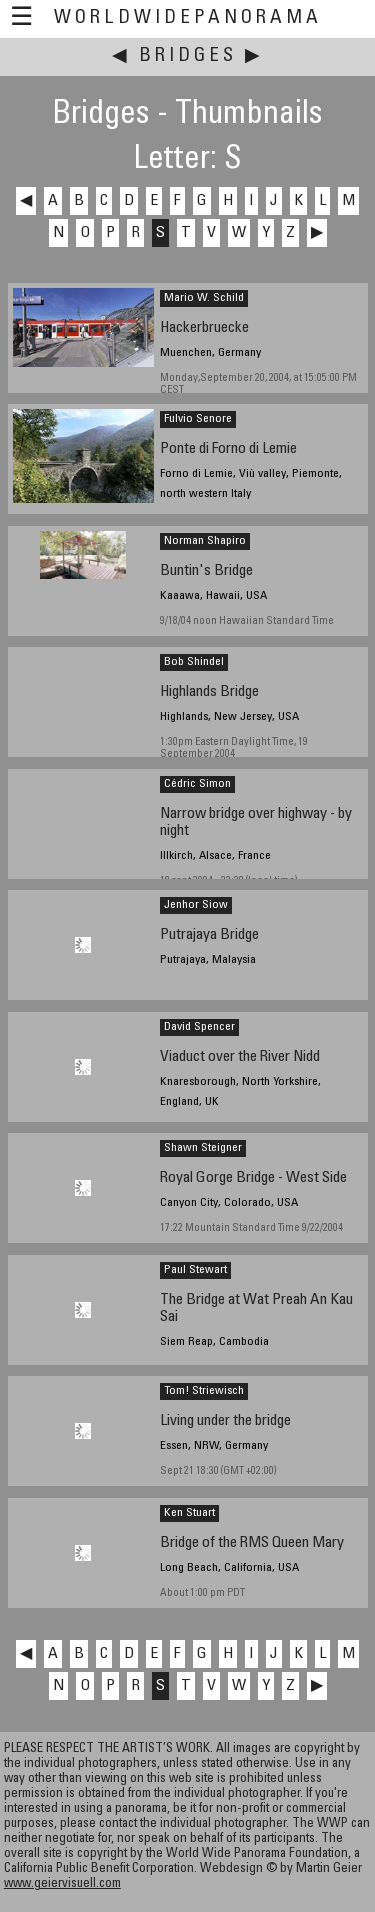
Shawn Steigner (203, 1148)
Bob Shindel (194, 662)
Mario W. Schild (204, 298)
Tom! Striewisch (204, 1391)
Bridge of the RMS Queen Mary (252, 1543)
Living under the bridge (225, 1421)
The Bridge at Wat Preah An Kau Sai (256, 1309)
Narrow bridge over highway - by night (256, 823)
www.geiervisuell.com (62, 1884)
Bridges (188, 56)
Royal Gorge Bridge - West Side (253, 1178)
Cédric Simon (197, 784)
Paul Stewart (195, 1270)
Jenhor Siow (196, 905)
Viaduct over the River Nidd (240, 1057)
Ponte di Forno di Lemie (228, 449)
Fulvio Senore (198, 419)
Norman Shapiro (205, 541)
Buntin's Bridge (206, 571)
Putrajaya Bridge (209, 935)
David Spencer (199, 1027)
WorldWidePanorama (188, 18)
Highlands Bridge (209, 692)
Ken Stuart (189, 1513)
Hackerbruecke (204, 328)
